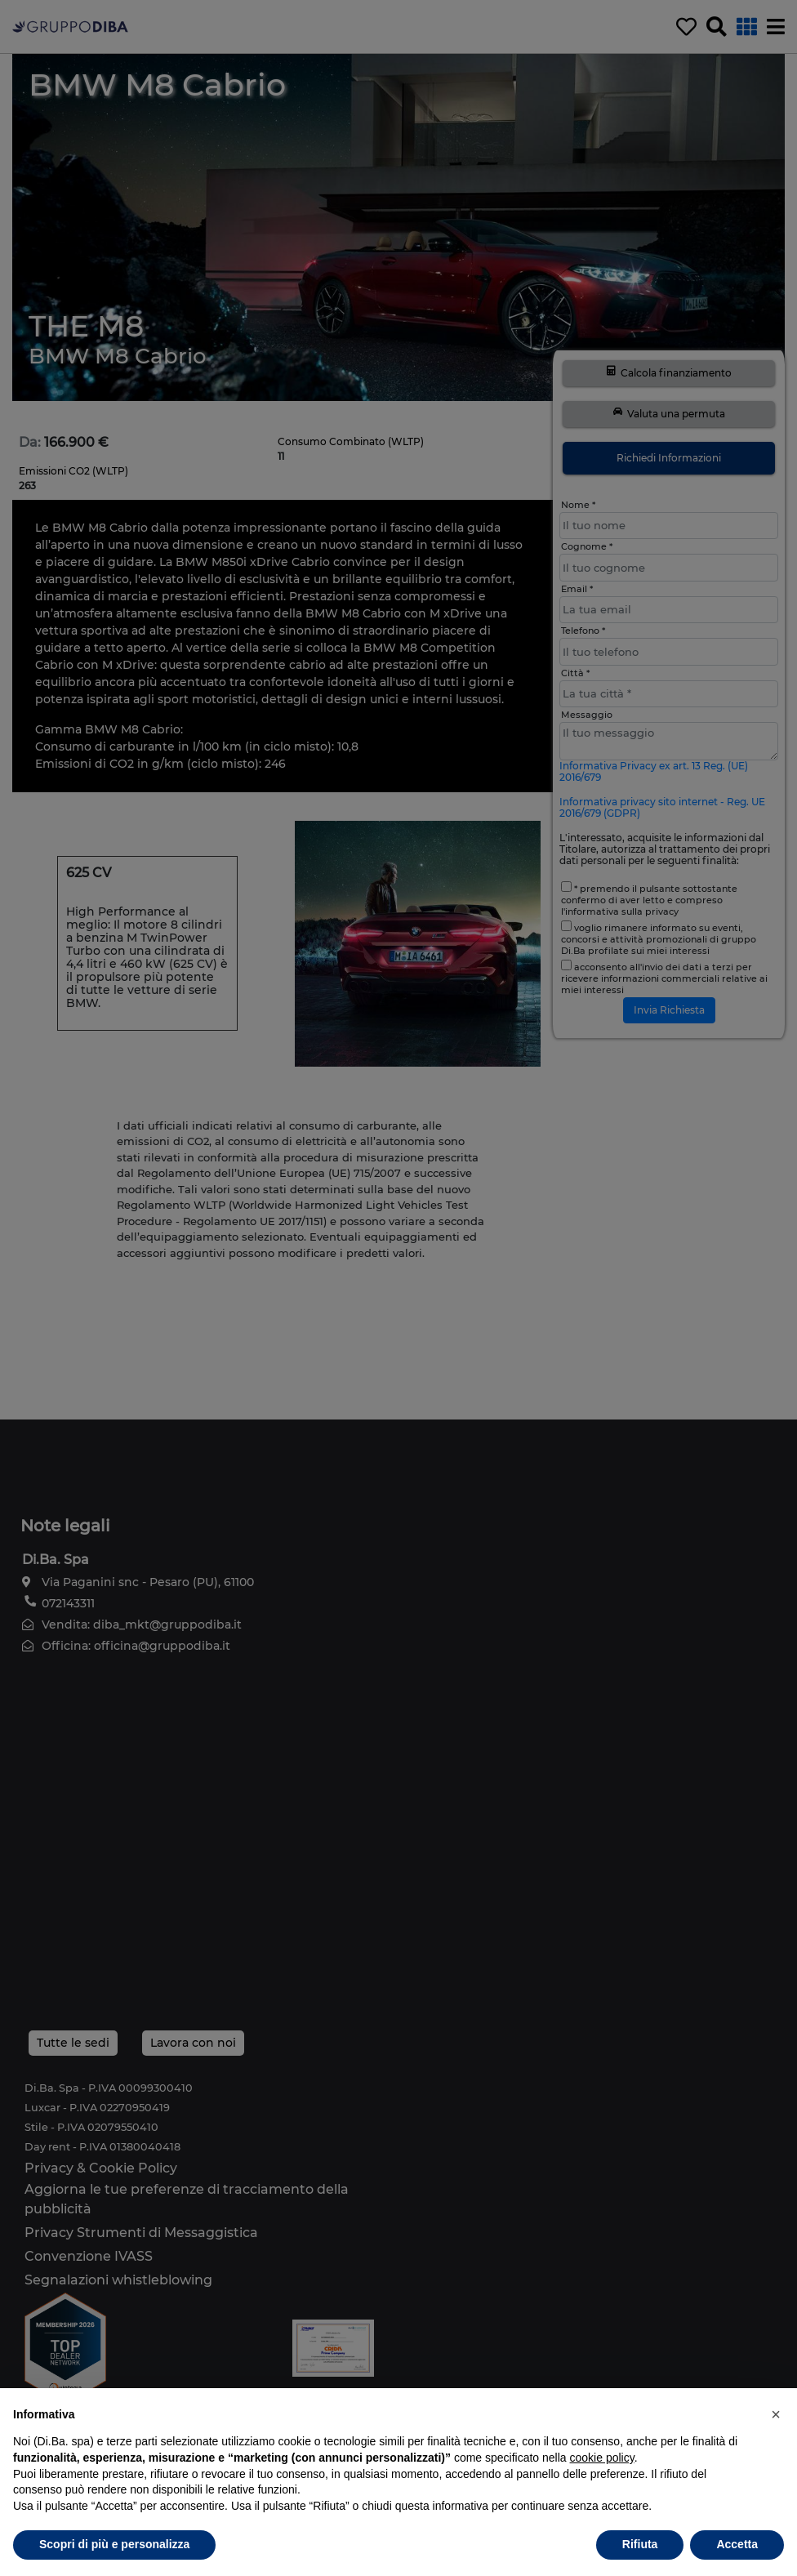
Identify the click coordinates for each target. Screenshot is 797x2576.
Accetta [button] (737, 2544)
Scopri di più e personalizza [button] (114, 2544)
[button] (776, 2414)
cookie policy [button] (602, 2457)
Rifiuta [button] (640, 2544)
